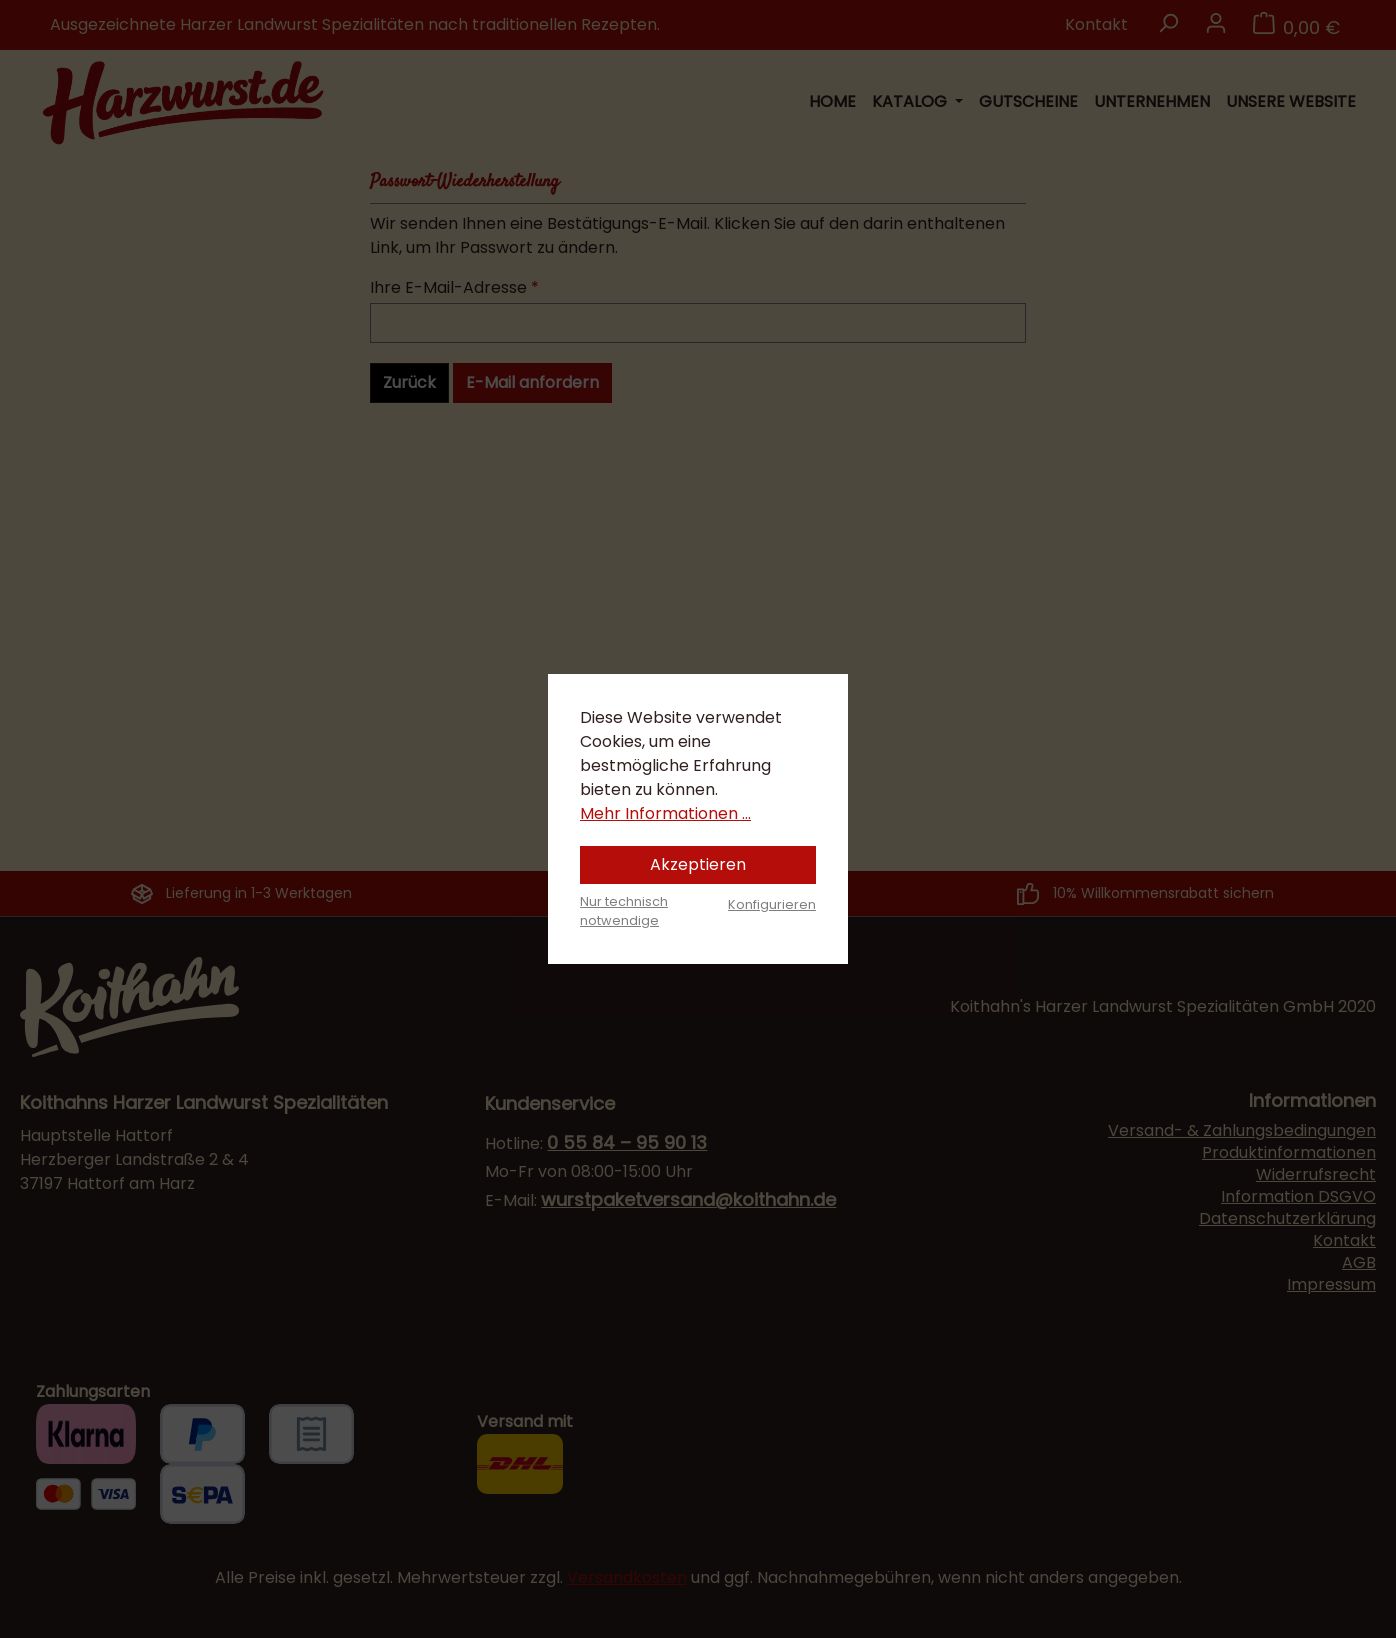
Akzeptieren (698, 864)
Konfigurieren (772, 904)
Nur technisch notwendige (624, 911)
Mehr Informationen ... (665, 813)
